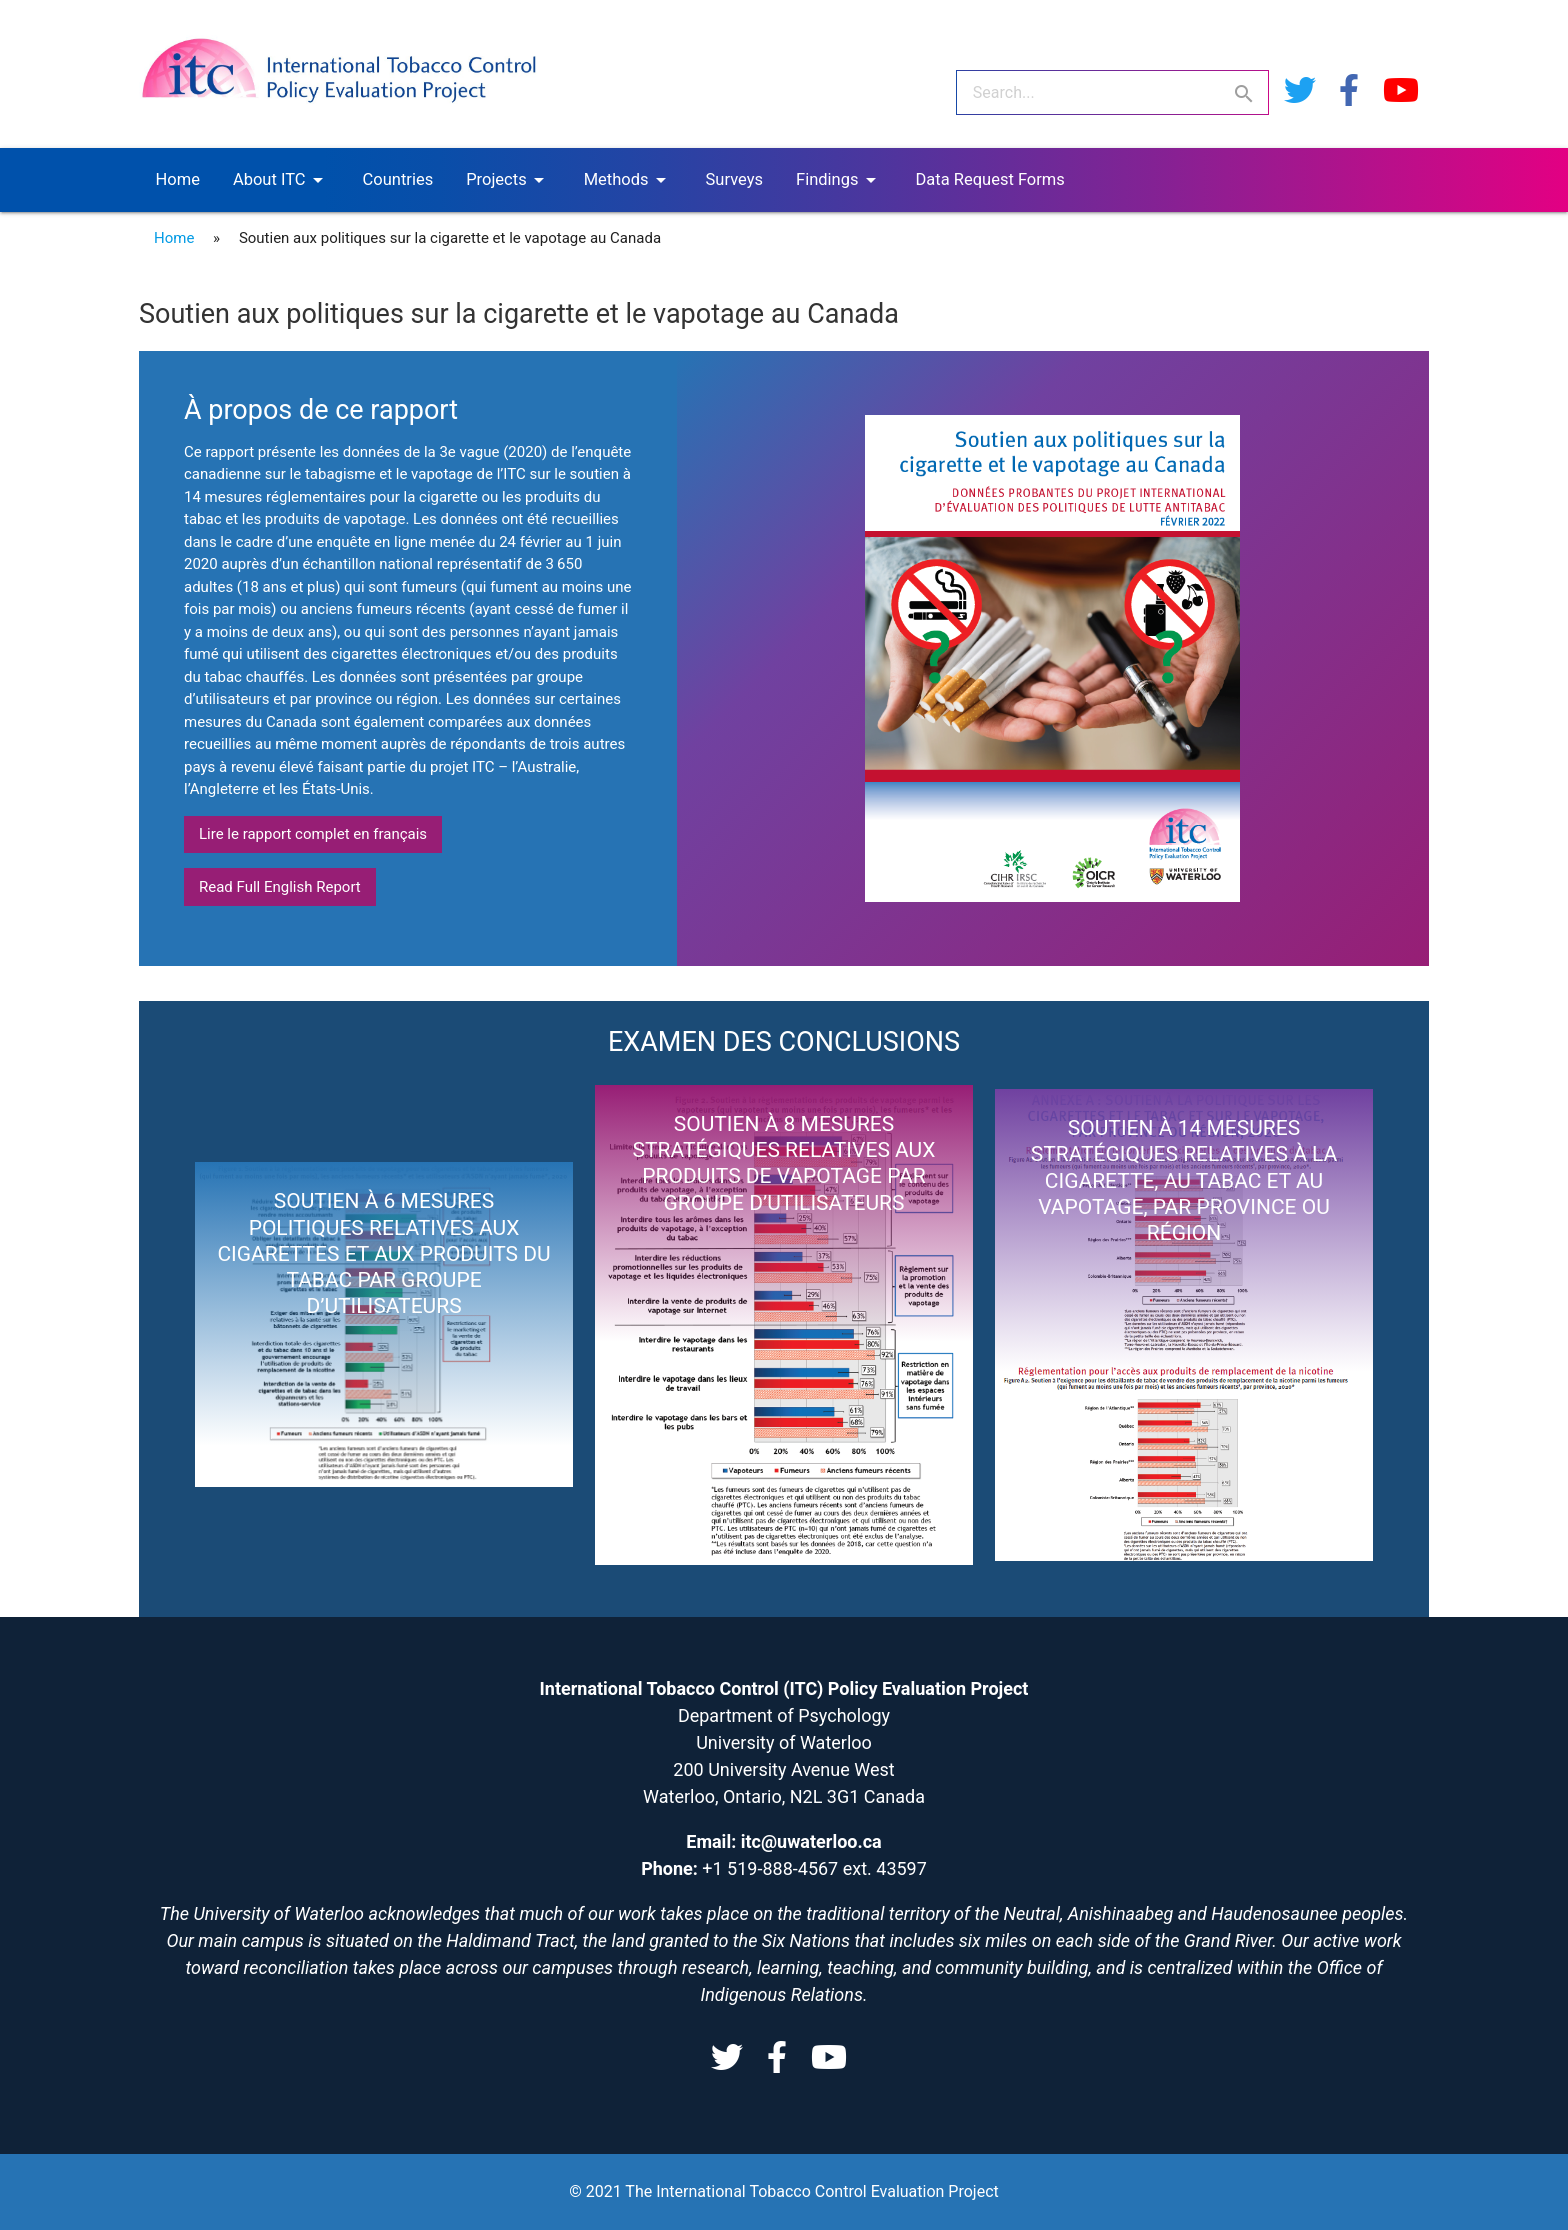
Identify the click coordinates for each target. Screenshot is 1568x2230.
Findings (839, 180)
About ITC (281, 180)
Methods (628, 180)
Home (178, 179)
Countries (398, 179)
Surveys (734, 179)
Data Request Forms (990, 179)
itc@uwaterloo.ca (811, 1841)
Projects (508, 180)
